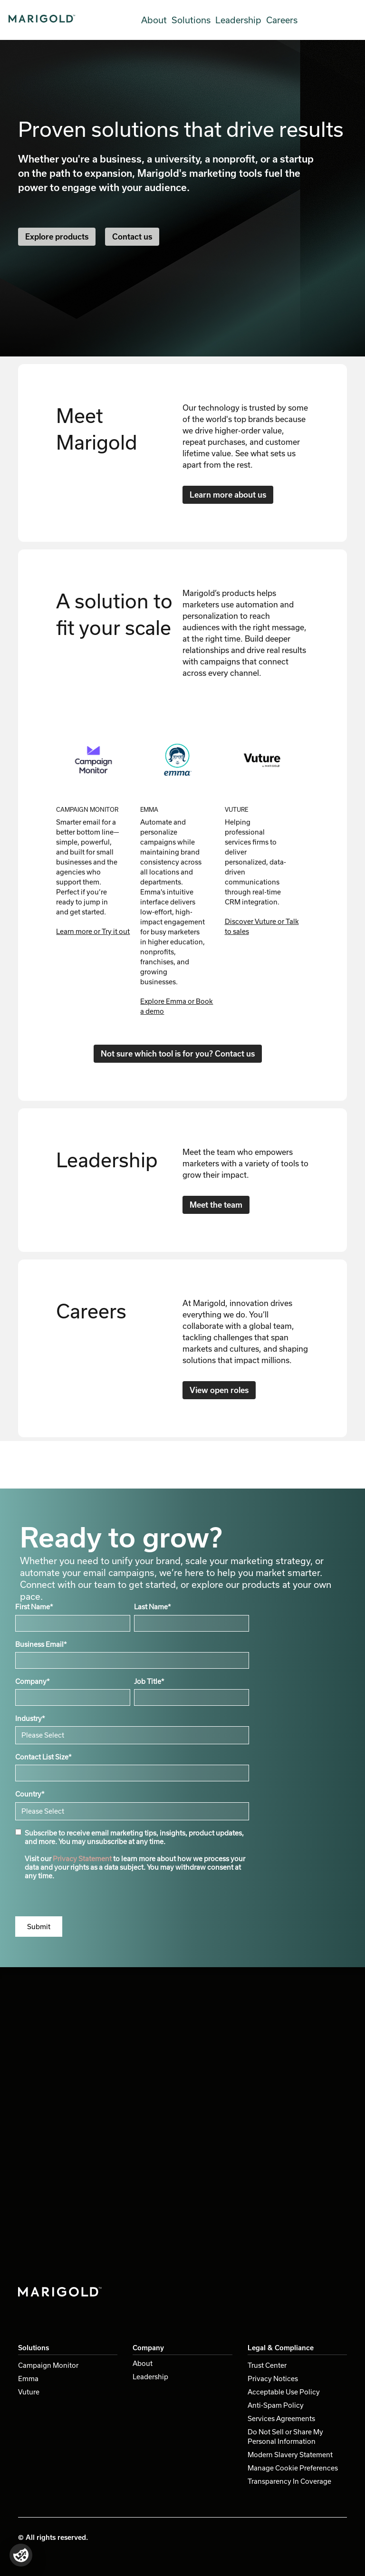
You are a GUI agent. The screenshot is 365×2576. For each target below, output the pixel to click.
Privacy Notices (273, 2378)
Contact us (132, 236)
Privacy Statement (82, 1859)
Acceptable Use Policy (284, 2392)
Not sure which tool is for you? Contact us (178, 1053)
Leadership (238, 20)
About (154, 20)
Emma (28, 2378)
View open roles (219, 1389)
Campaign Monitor (48, 2365)
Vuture (28, 2392)
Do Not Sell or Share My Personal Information (285, 2436)
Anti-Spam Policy (276, 2405)
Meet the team (216, 1204)
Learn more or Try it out (93, 931)
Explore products (56, 236)
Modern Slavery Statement (290, 2455)
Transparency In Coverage (289, 2481)
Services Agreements (281, 2418)
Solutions (191, 20)
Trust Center (267, 2365)
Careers (282, 20)
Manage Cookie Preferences (293, 2468)
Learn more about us (228, 494)
